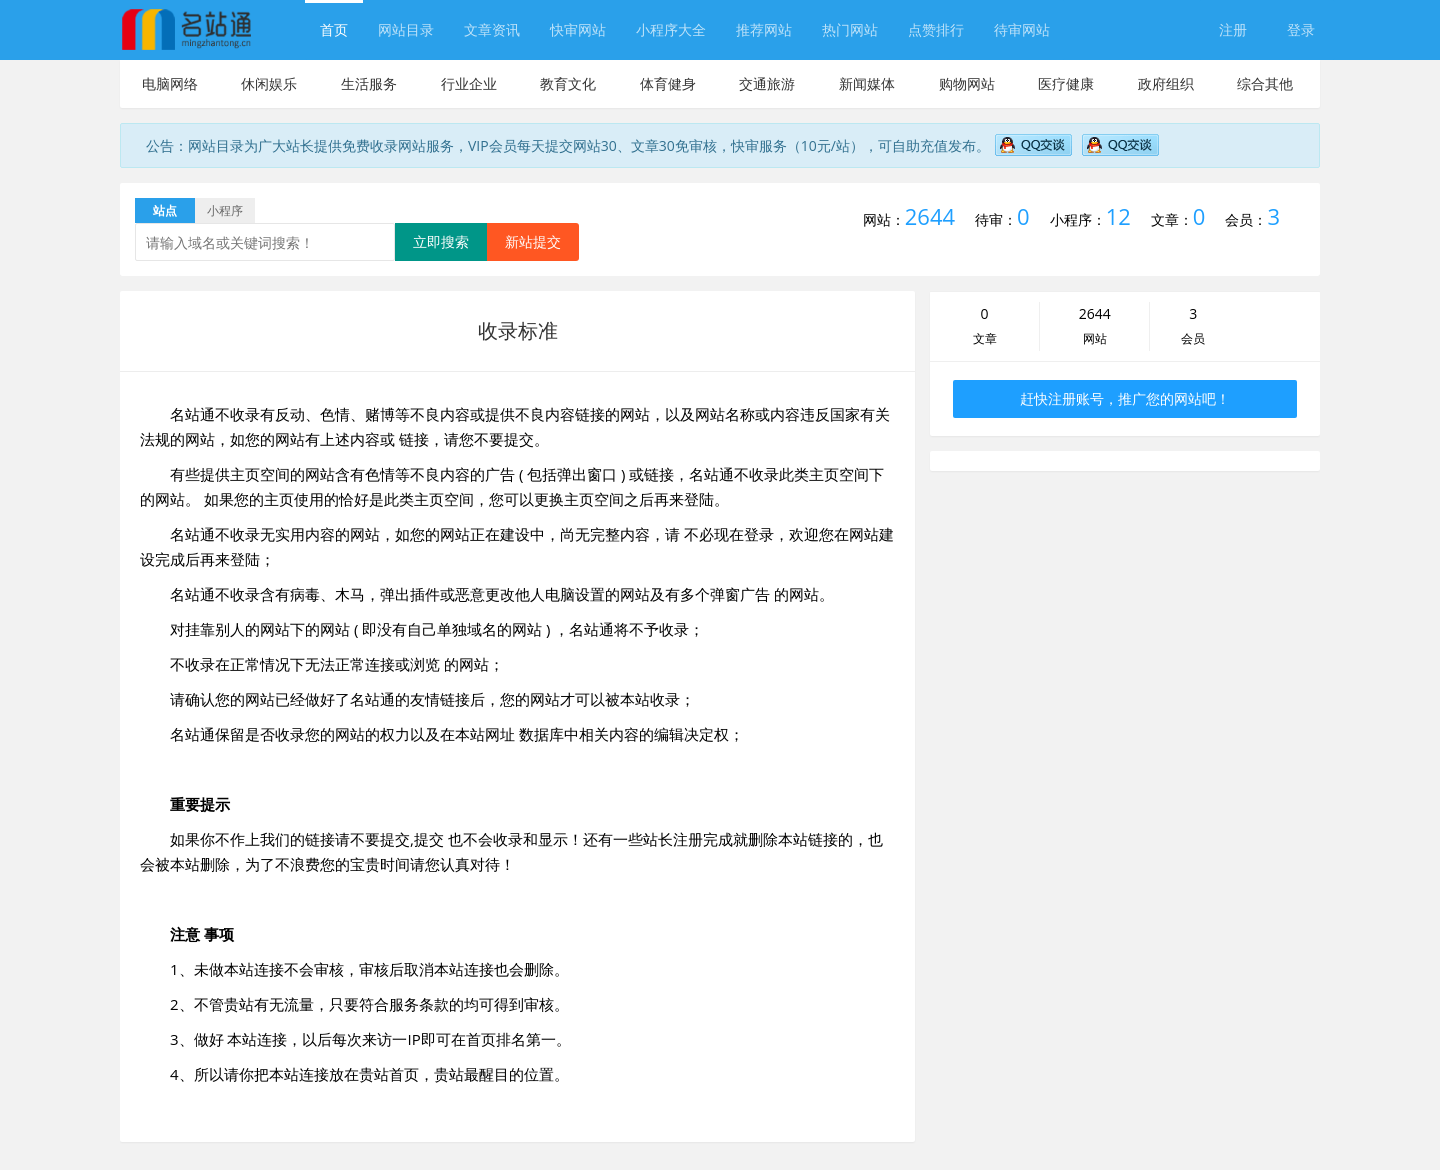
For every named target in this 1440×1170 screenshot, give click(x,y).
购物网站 (967, 83)
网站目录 (406, 29)
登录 (1301, 29)
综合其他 (1265, 83)
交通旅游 (767, 83)
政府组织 (1166, 83)
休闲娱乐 (269, 83)
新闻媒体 (867, 83)
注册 (1233, 29)
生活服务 (369, 83)
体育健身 (668, 83)
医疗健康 (1066, 83)
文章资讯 (492, 29)
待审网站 (1022, 29)
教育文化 (568, 83)
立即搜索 (441, 241)
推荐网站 (764, 29)
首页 (334, 29)
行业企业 (469, 83)
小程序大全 (671, 29)
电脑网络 (170, 83)
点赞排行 (936, 29)
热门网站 (850, 29)
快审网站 (578, 29)
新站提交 (533, 241)
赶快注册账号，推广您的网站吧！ (1125, 398)
